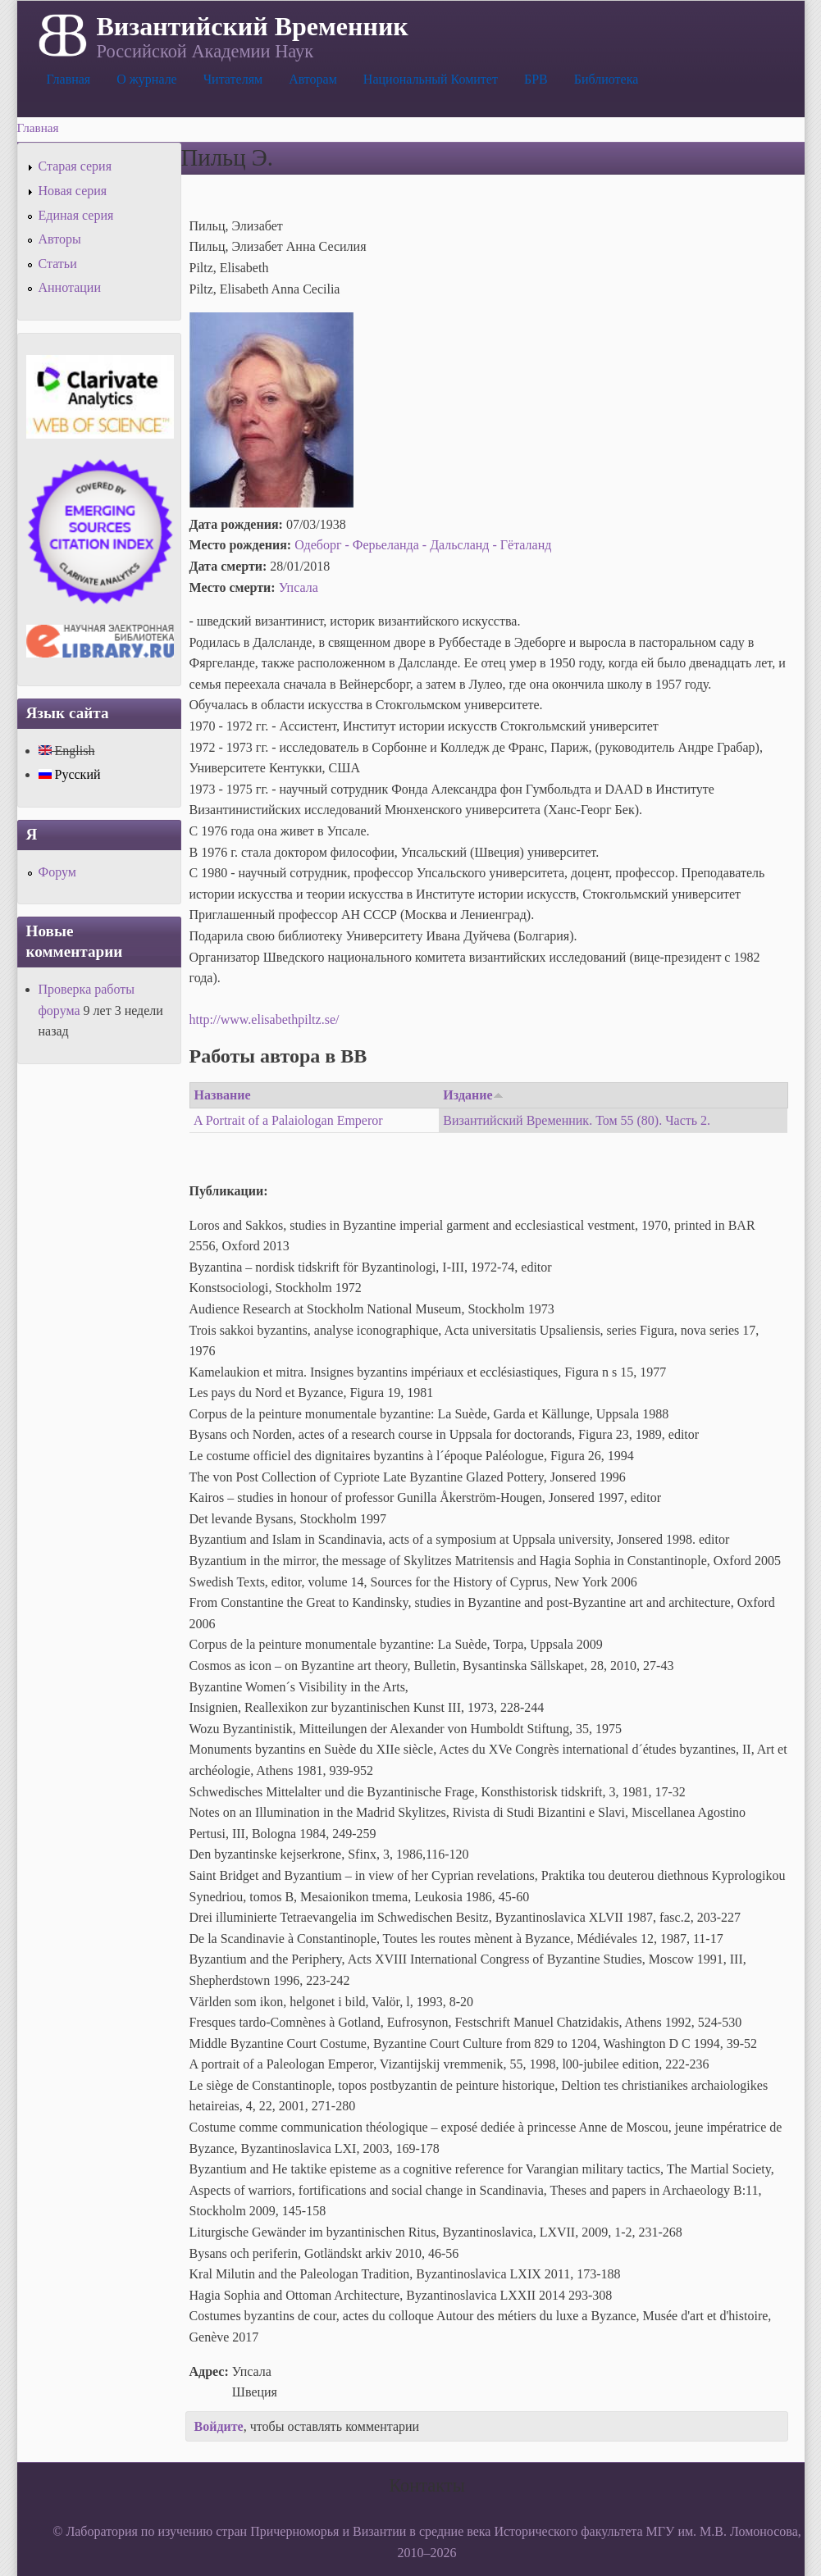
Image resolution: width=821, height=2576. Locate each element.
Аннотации (70, 287)
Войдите (219, 2426)
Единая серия (76, 215)
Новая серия (73, 191)
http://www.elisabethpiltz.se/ (264, 1019)
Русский (70, 774)
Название (222, 1095)
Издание (473, 1095)
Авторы (60, 239)
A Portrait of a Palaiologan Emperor (288, 1120)
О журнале (146, 79)
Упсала (298, 587)
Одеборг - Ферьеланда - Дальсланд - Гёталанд (422, 545)
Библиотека (606, 79)
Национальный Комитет (430, 79)
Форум (57, 872)
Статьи (58, 264)
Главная (69, 79)
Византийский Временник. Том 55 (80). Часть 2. (576, 1120)
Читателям (232, 79)
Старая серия (75, 166)
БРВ (536, 79)
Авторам (313, 79)
